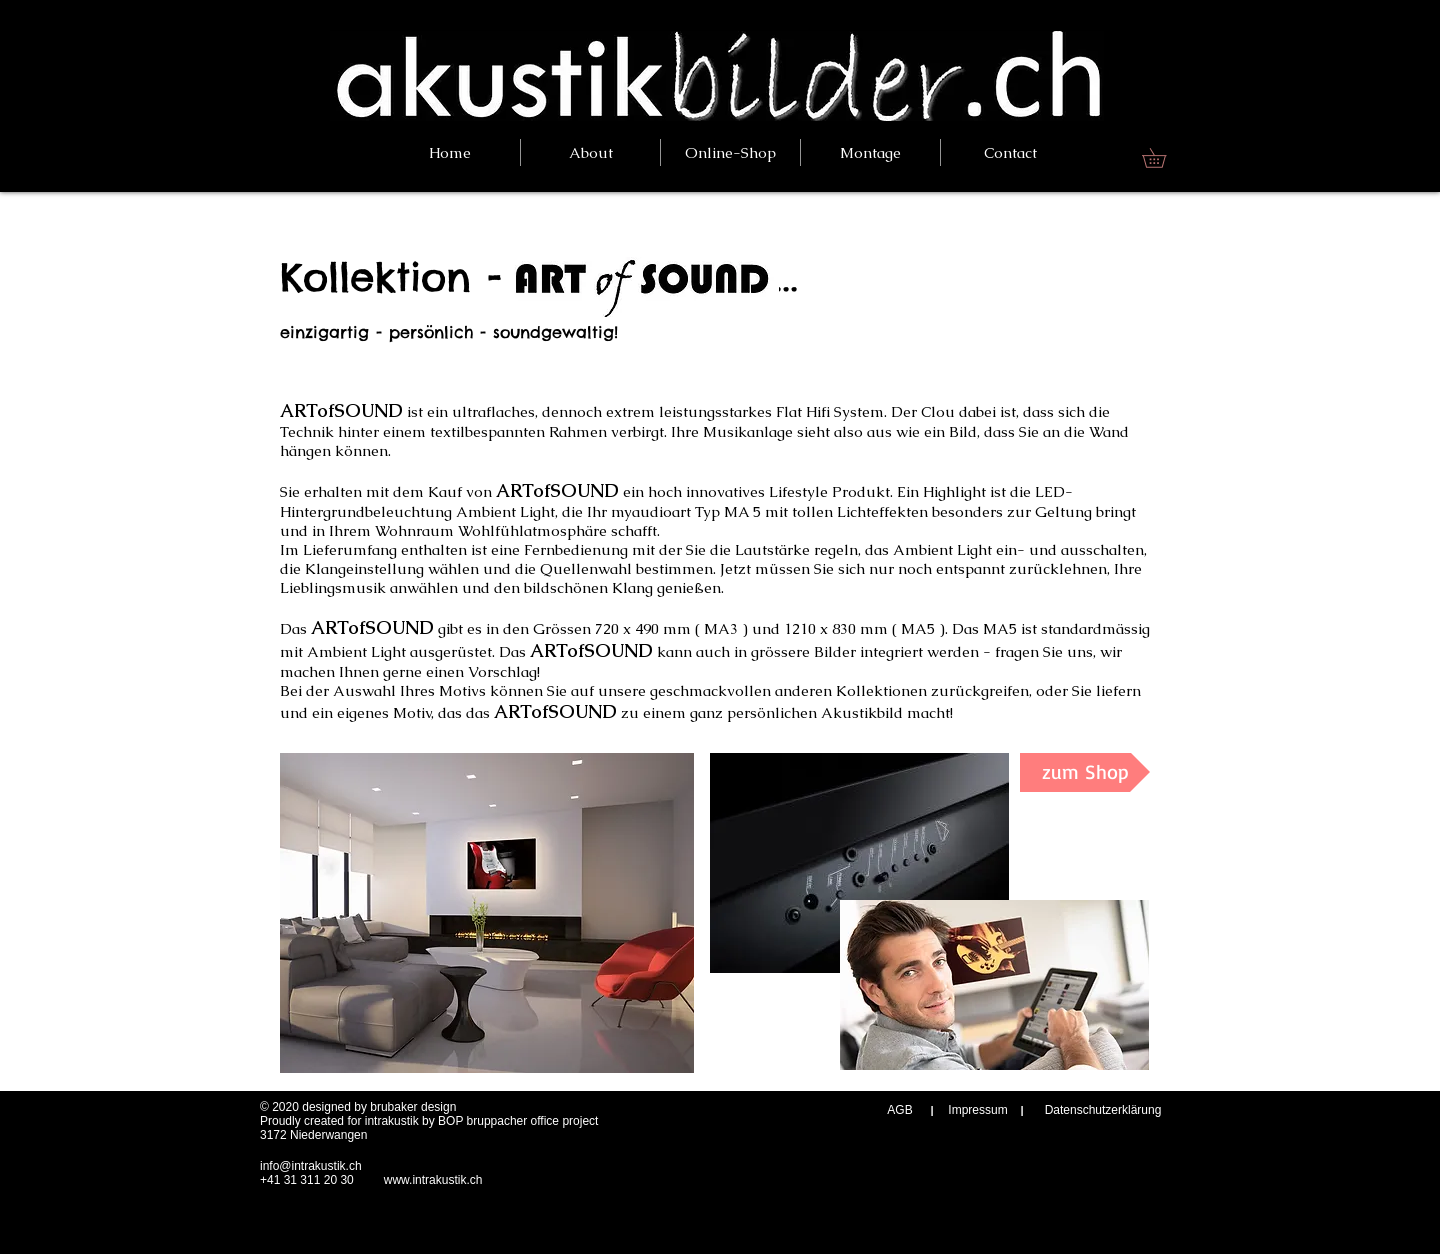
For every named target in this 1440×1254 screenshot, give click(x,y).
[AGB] (900, 1110)
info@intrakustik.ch (311, 1166)
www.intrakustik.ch (433, 1180)
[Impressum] (978, 1110)
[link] (1163, 158)
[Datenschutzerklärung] (1103, 1110)
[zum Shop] (1085, 772)
